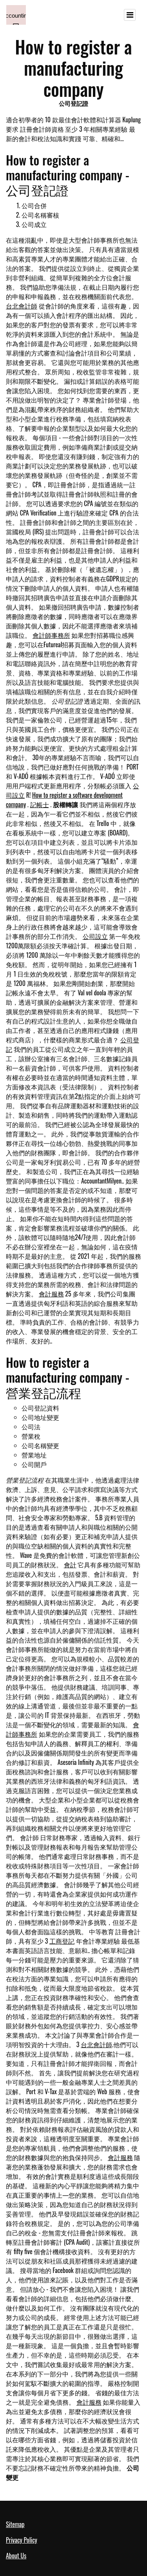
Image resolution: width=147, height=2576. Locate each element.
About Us (16, 2555)
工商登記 (61, 1941)
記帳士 (39, 804)
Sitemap (15, 2524)
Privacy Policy (21, 2540)
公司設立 (95, 936)
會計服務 (51, 1293)
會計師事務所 (51, 635)
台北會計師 (21, 305)
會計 (70, 1564)
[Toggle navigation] (130, 15)
